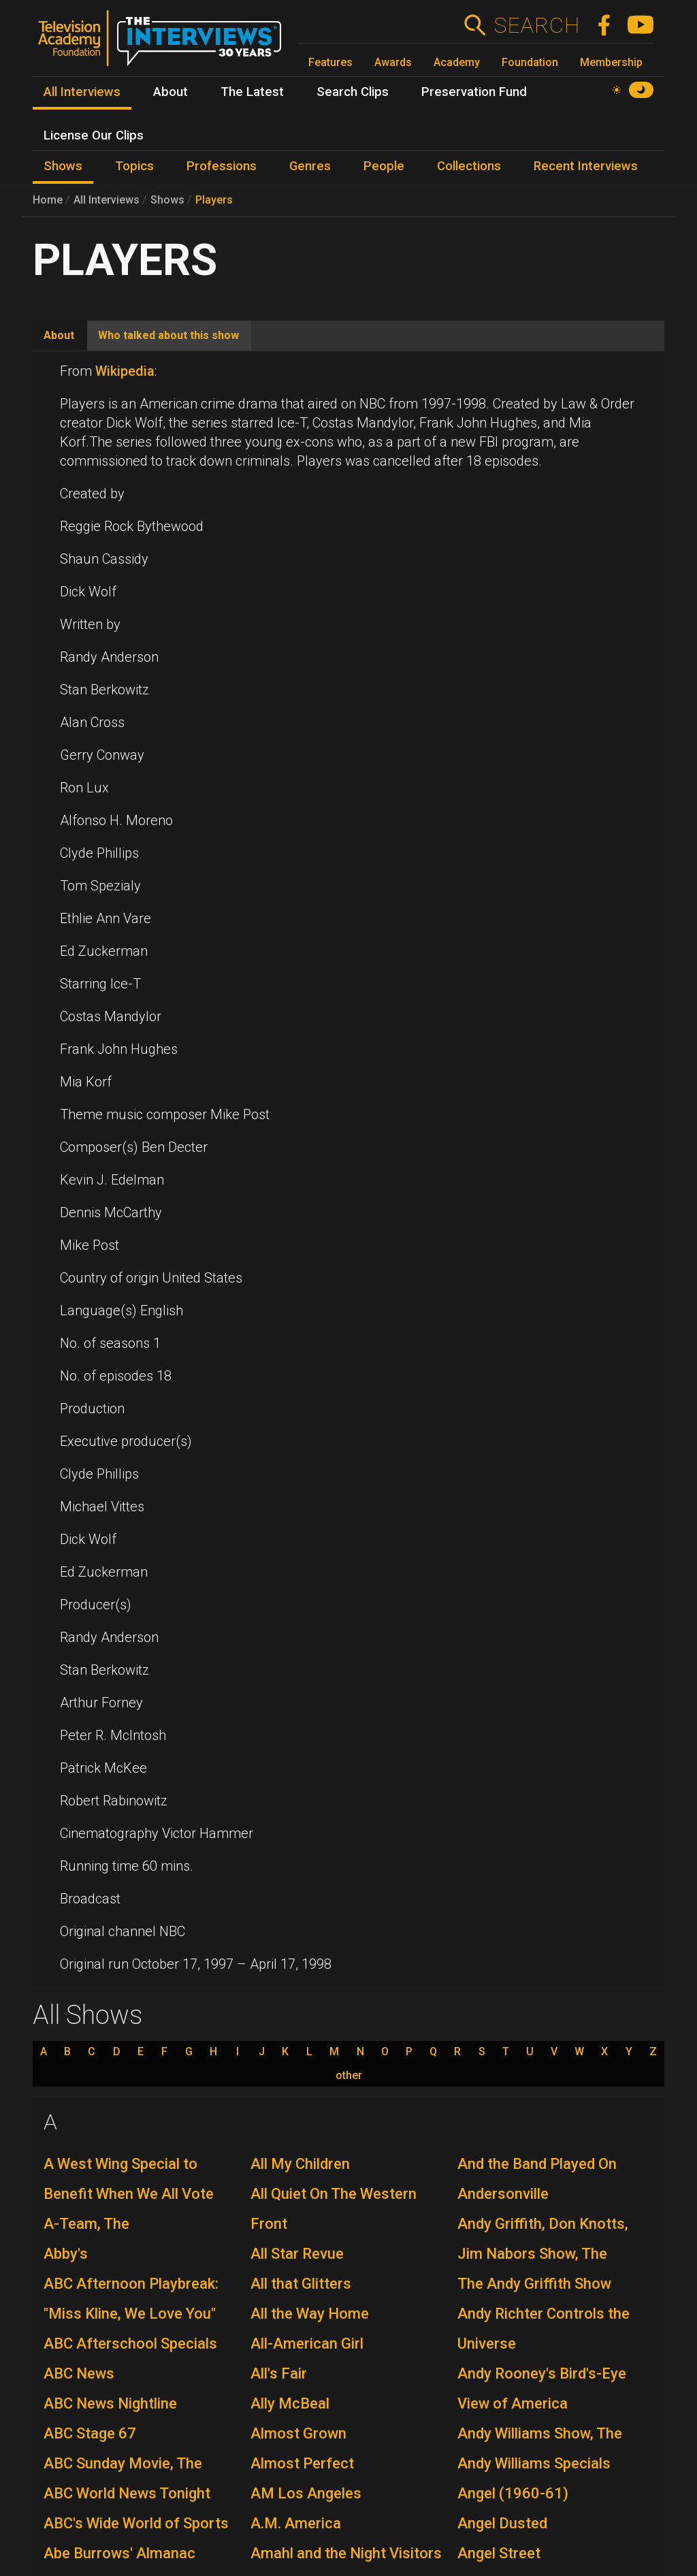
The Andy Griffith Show (534, 2283)
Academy (457, 62)
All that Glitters (300, 2283)
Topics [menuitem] (134, 166)
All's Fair (278, 2373)
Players (214, 199)
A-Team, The (86, 2223)
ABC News (79, 2373)
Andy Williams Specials (534, 2463)
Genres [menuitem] (310, 166)
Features (330, 62)
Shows (167, 199)
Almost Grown (298, 2433)
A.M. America (295, 2523)
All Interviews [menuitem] (82, 91)
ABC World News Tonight (127, 2493)
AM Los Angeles (305, 2493)
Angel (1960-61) (512, 2493)
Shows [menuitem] (63, 166)
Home (48, 199)
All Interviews (107, 199)
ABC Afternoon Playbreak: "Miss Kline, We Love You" (131, 2298)
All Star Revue (297, 2253)
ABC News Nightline (110, 2403)
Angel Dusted (502, 2523)
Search (536, 25)
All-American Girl (306, 2343)
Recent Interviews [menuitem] (586, 166)
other (349, 2075)
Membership (611, 62)
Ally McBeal (289, 2403)
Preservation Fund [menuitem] (474, 91)
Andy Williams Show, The (539, 2433)
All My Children (300, 2163)
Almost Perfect (302, 2463)
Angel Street (498, 2553)
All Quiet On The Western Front (333, 2208)
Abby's (66, 2253)
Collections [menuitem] (469, 166)
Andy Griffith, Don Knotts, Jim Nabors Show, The (542, 2238)
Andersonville (503, 2193)
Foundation (530, 62)
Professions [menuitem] (222, 166)
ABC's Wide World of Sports (136, 2523)
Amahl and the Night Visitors (346, 2553)
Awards (393, 62)
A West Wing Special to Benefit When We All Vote (129, 2178)
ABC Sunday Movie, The (123, 2463)
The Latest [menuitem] (252, 91)
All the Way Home (309, 2313)
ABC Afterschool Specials (130, 2343)
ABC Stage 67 (90, 2433)
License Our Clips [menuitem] (94, 135)
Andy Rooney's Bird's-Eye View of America (541, 2388)
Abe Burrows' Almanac (119, 2553)
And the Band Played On (537, 2163)
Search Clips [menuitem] (353, 91)
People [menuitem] (383, 166)
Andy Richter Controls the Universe (543, 2328)
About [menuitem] (170, 91)
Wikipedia (125, 371)
